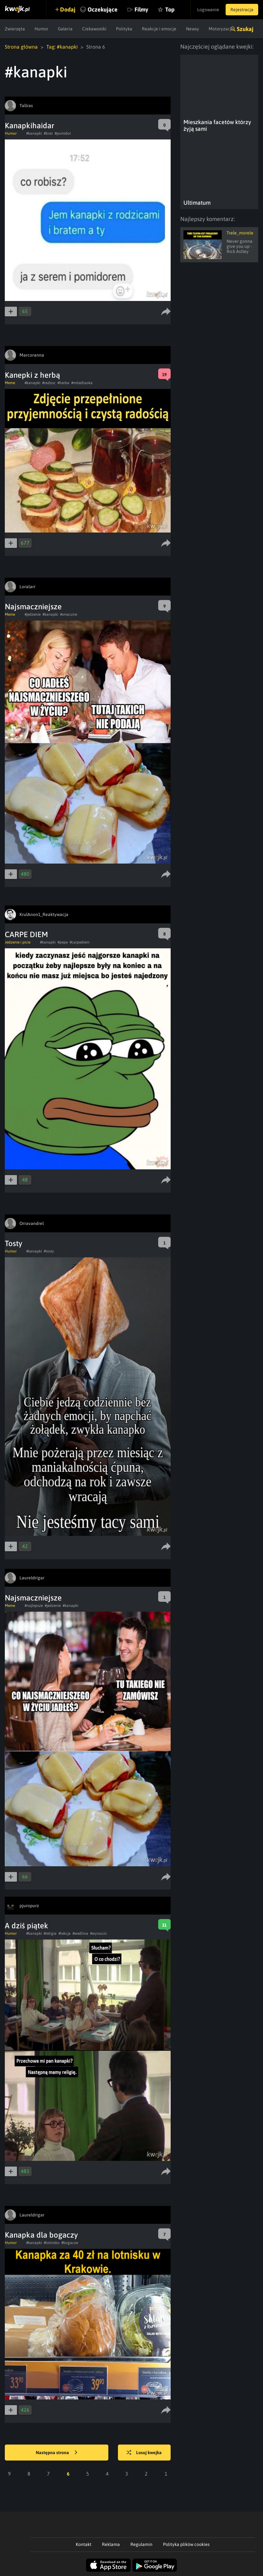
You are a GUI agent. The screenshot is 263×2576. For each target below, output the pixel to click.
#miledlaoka (82, 383)
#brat (48, 133)
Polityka (124, 28)
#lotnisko (51, 2242)
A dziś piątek (26, 1925)
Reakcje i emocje (159, 28)
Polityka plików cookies (186, 2544)
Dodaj (67, 9)
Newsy (192, 28)
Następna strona (56, 2453)
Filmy (141, 9)
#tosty (49, 1251)
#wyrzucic (98, 1933)
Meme (10, 383)
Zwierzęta (15, 28)
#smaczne (68, 614)
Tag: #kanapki (62, 47)
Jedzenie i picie (17, 942)
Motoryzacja (221, 28)
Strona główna (21, 47)
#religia (50, 1933)
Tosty (13, 1243)
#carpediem (79, 942)
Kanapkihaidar (29, 125)
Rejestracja (241, 9)
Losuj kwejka (144, 2453)
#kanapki (34, 133)
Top (169, 9)
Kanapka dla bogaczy (41, 2235)
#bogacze (69, 2242)
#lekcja (64, 1933)
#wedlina (80, 1933)
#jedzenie (33, 614)
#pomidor (63, 133)
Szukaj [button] (245, 29)
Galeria (65, 28)
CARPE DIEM (26, 934)
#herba (63, 383)
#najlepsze (34, 1605)
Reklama (111, 2544)
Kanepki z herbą (32, 375)
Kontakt (83, 2544)
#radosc (49, 383)
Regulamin (141, 2544)
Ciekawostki (94, 28)
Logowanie (208, 9)
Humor (41, 28)
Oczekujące (103, 9)
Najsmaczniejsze (33, 606)
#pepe (63, 942)
